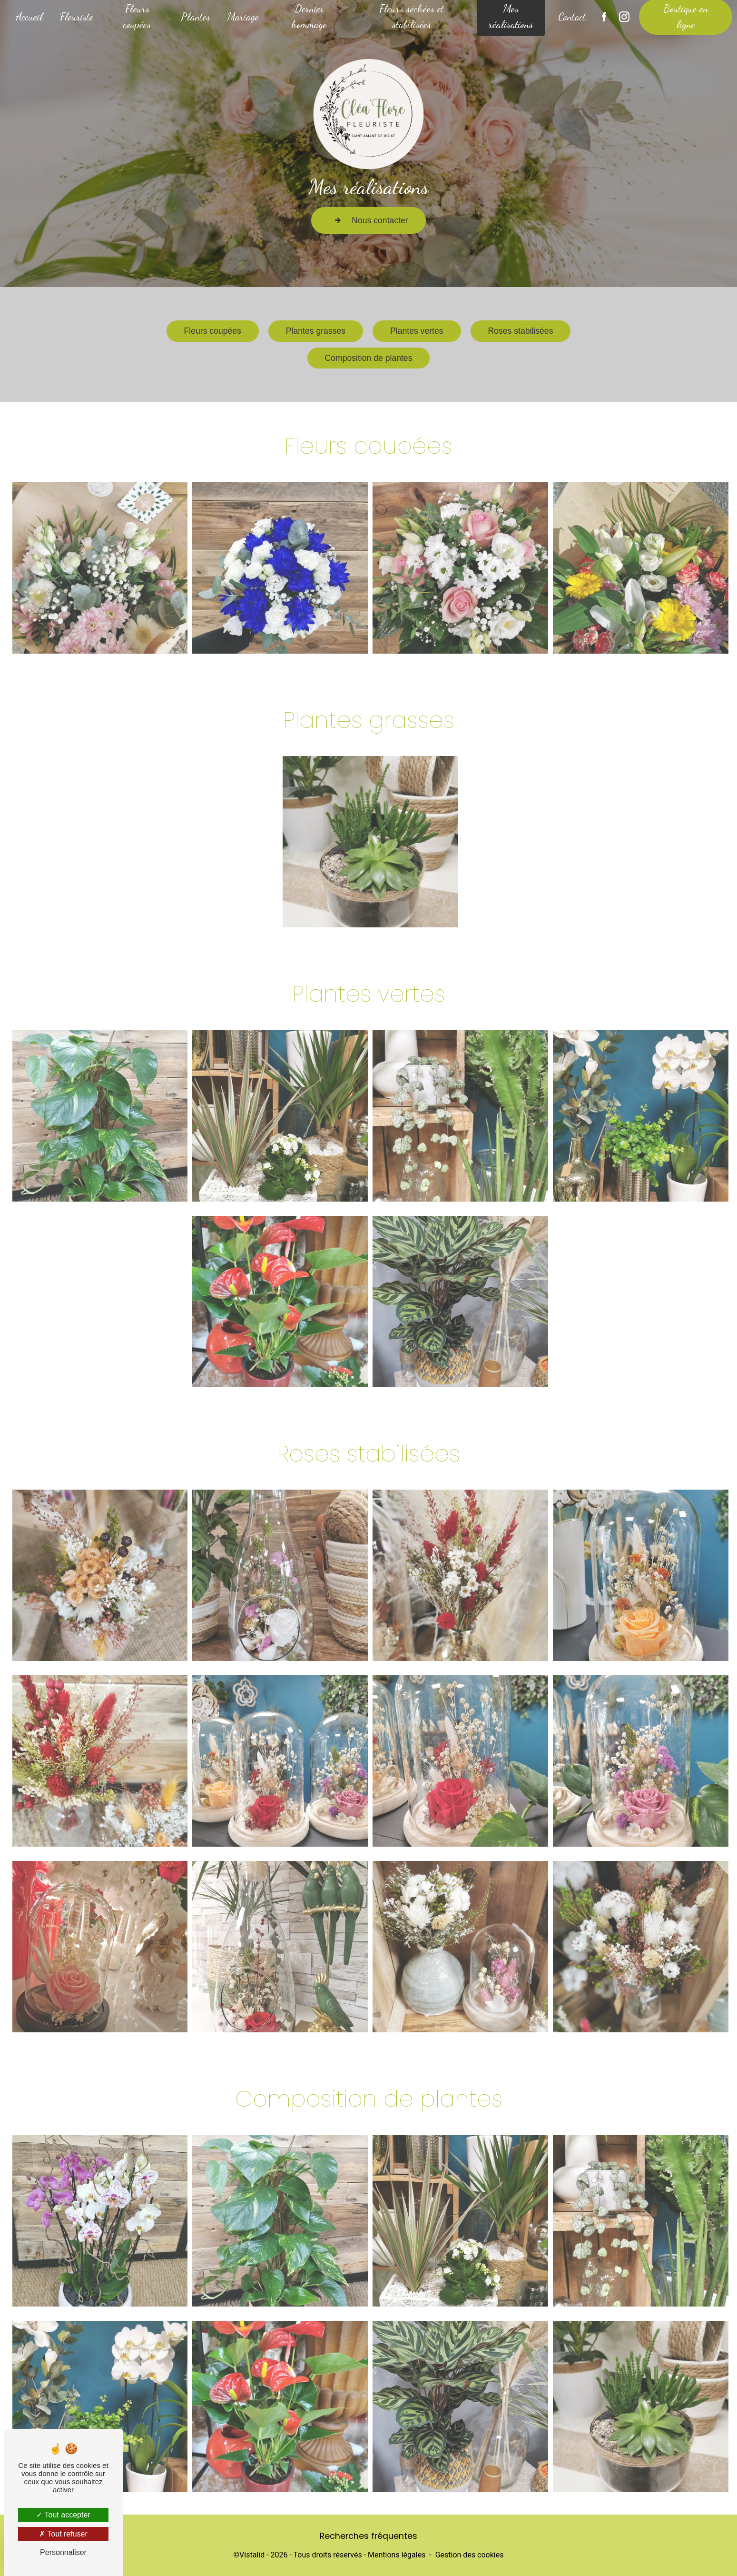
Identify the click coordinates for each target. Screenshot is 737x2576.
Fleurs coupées (212, 323)
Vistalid (252, 2554)
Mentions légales (396, 2554)
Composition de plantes (369, 358)
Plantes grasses (315, 295)
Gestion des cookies (469, 2554)
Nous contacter (368, 220)
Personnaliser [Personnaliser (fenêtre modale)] (63, 2552)
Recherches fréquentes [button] (368, 2536)
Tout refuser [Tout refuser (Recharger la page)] (63, 2534)
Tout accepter (63, 2515)
